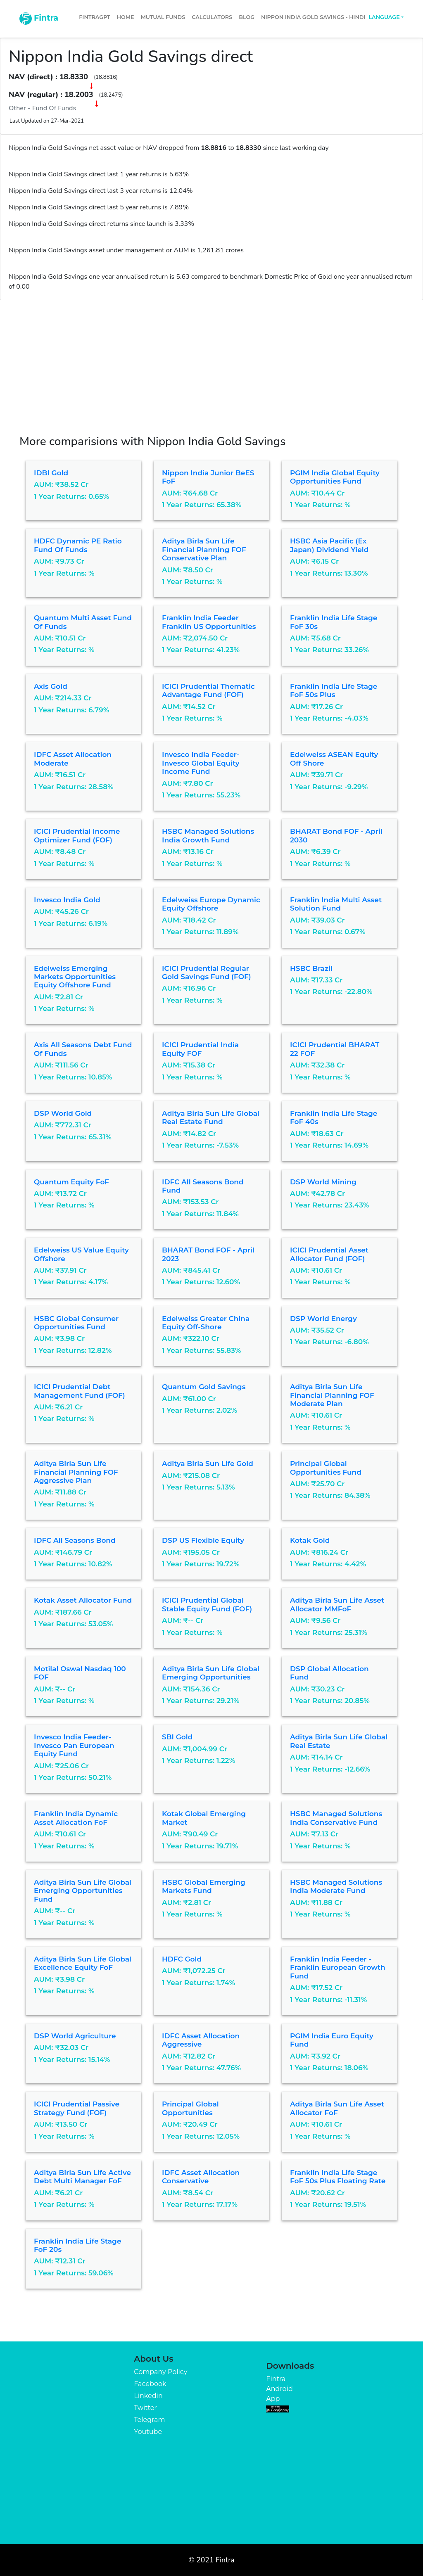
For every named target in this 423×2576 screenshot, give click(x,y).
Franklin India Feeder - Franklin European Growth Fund (337, 1967)
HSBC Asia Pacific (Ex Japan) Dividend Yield (329, 545)
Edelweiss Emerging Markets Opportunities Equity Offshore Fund (75, 976)
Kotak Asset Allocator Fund (83, 1600)
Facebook (150, 2384)
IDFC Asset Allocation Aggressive (201, 2040)
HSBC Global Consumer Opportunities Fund (76, 1322)
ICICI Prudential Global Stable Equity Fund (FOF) (207, 1604)
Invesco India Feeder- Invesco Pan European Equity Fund (74, 1745)
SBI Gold (177, 1737)
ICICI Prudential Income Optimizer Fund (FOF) (77, 835)
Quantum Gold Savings (203, 1387)
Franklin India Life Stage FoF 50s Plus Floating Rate (337, 2176)
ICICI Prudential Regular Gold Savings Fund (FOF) (206, 972)
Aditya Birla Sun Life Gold (207, 1463)
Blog (246, 17)
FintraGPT (94, 17)
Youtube (148, 2432)
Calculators (212, 17)
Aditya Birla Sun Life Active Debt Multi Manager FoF (82, 2176)
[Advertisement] (211, 362)
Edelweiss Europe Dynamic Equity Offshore (211, 904)
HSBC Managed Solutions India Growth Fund (208, 835)
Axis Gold (50, 686)
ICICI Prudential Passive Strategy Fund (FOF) (76, 2108)
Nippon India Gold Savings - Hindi (313, 17)
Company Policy (160, 2372)
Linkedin (148, 2396)
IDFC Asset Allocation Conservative (201, 2176)
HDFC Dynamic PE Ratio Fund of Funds (78, 545)
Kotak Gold (310, 1540)
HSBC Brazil (311, 968)
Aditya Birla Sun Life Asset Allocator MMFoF (337, 1604)
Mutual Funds (163, 17)
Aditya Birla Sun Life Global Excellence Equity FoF (82, 1963)
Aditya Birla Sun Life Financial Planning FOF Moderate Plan (332, 1395)
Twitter (145, 2408)
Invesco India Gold (67, 900)
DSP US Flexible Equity (203, 1540)
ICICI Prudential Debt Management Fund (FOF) (79, 1391)
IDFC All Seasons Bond (75, 1540)
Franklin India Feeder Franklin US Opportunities (209, 622)
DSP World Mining (323, 1182)
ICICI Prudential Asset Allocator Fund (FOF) (329, 1254)
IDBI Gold (51, 473)
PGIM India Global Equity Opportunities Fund (335, 477)
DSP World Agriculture (75, 2036)
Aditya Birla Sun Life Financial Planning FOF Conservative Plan (204, 549)
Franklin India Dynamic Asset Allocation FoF (76, 1818)
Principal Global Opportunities (190, 2108)
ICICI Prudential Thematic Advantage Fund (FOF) (208, 690)
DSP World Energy (323, 1318)
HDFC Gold (182, 1959)
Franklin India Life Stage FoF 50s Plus (333, 690)
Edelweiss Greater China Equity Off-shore (206, 1322)
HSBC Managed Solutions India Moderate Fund (336, 1886)
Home (125, 17)
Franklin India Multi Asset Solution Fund (336, 904)
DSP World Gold (63, 1113)
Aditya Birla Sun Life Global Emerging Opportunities (210, 1673)
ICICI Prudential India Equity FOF (200, 1049)
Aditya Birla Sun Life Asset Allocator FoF (337, 2108)
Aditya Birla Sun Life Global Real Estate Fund (210, 1117)
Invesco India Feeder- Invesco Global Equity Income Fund (201, 763)
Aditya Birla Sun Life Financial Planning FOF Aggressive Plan (76, 1472)
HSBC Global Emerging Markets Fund (203, 1886)
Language (383, 17)
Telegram (149, 2420)
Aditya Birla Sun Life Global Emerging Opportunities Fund (82, 1890)
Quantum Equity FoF (71, 1182)
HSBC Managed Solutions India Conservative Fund (336, 1818)
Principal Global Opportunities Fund (325, 1467)
